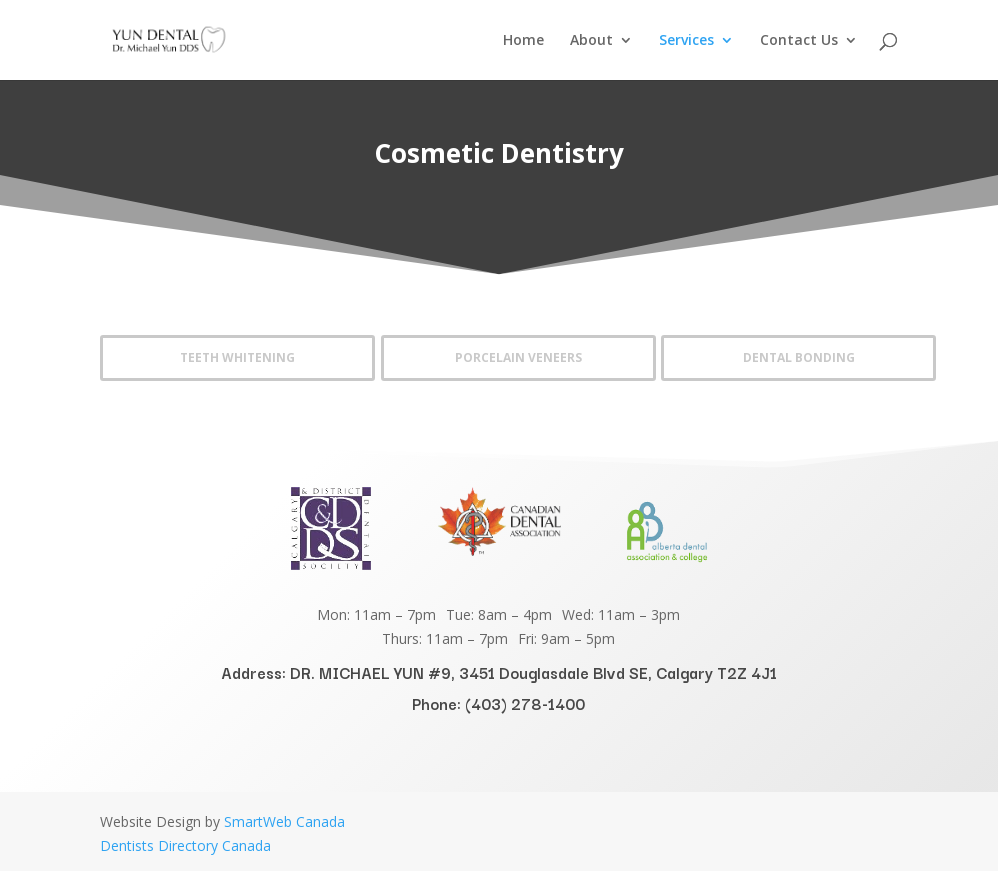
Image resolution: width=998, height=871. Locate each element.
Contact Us (799, 41)
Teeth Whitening (237, 357)
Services (686, 41)
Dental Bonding (799, 357)
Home (523, 41)
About (591, 41)
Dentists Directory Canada (185, 845)
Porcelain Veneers (518, 357)
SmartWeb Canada (284, 821)
